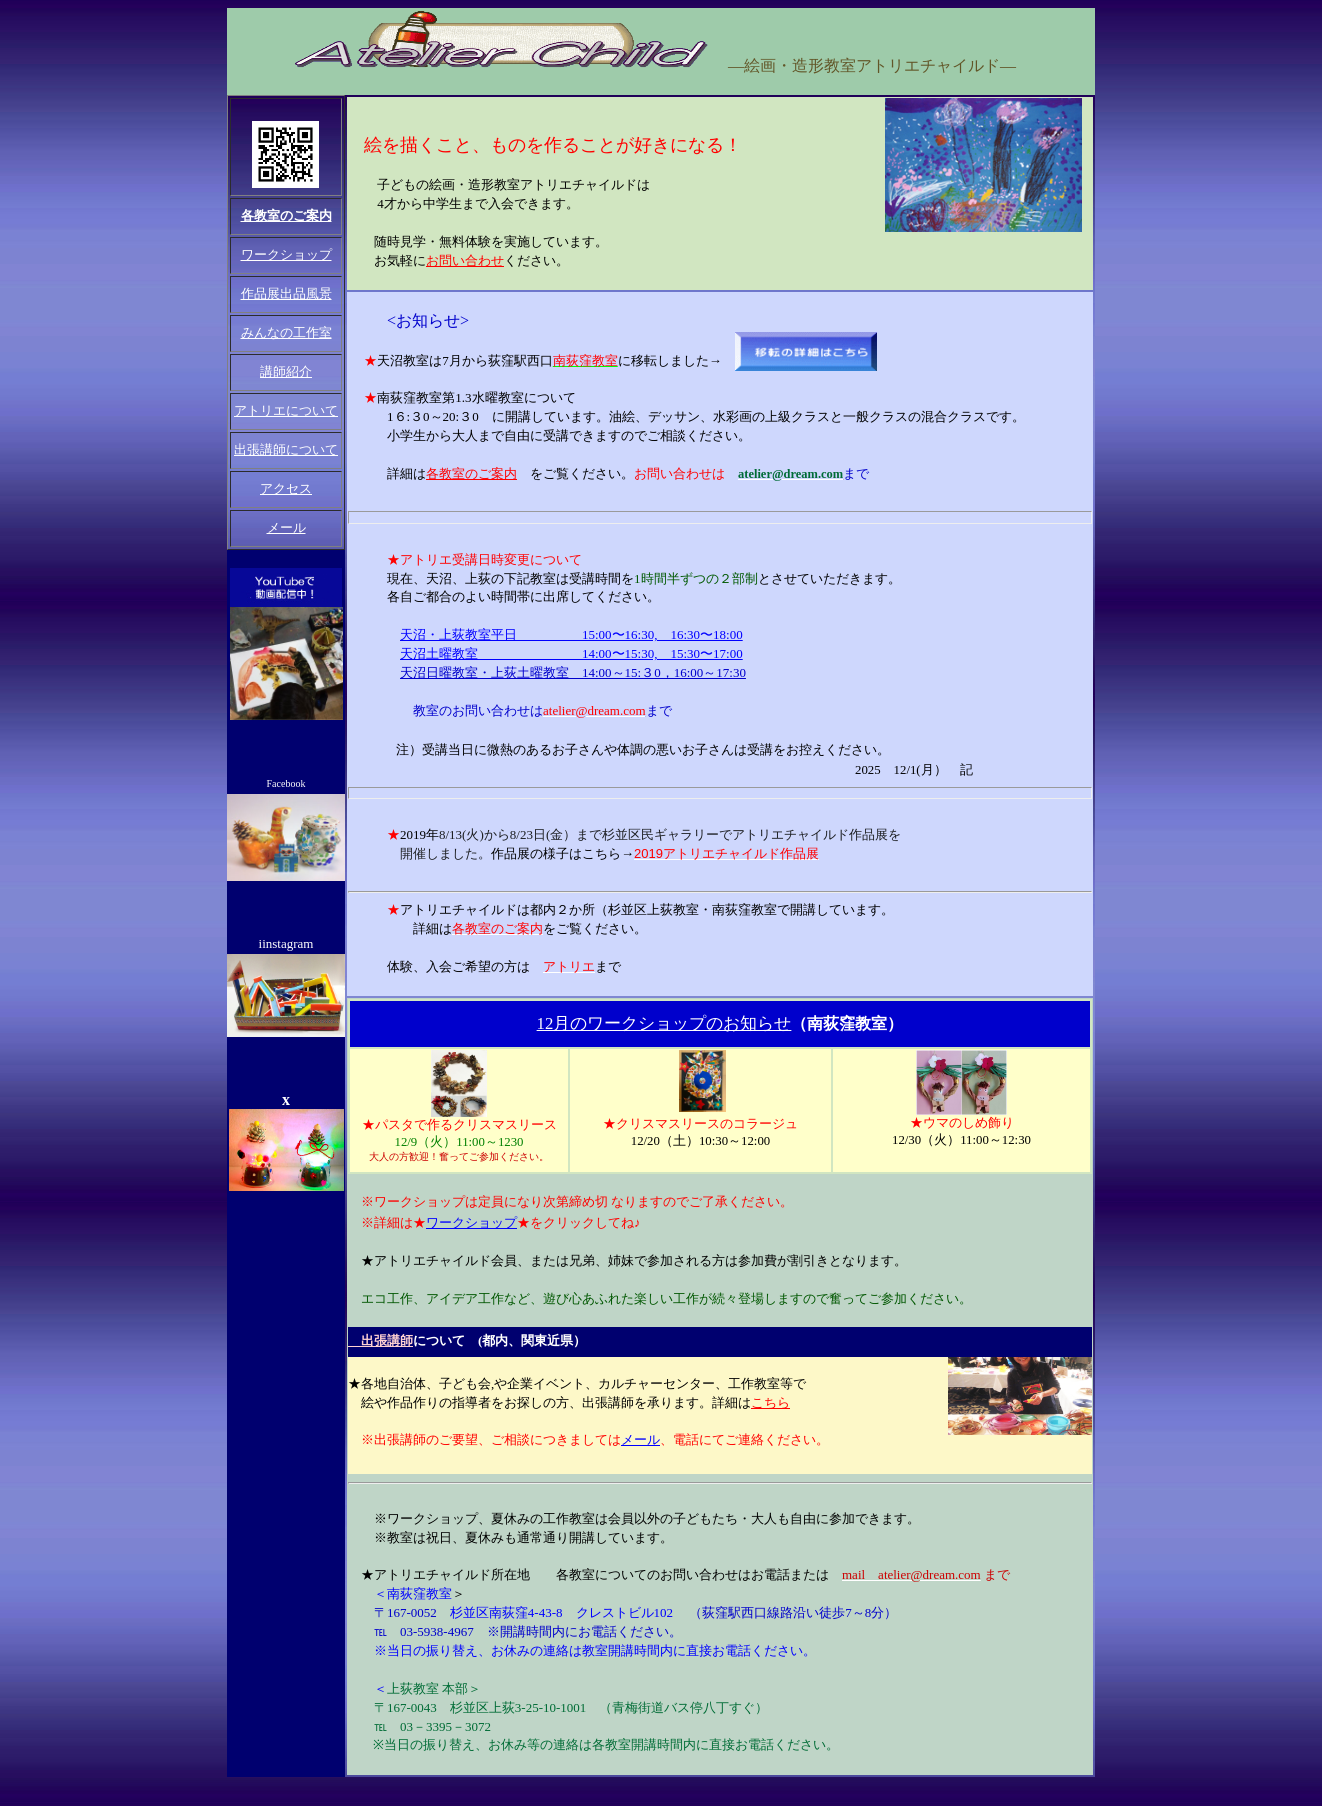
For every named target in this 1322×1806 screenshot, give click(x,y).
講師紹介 (286, 371)
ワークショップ (471, 1222)
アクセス (286, 488)
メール (286, 527)
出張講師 (380, 1340)
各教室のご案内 (286, 215)
